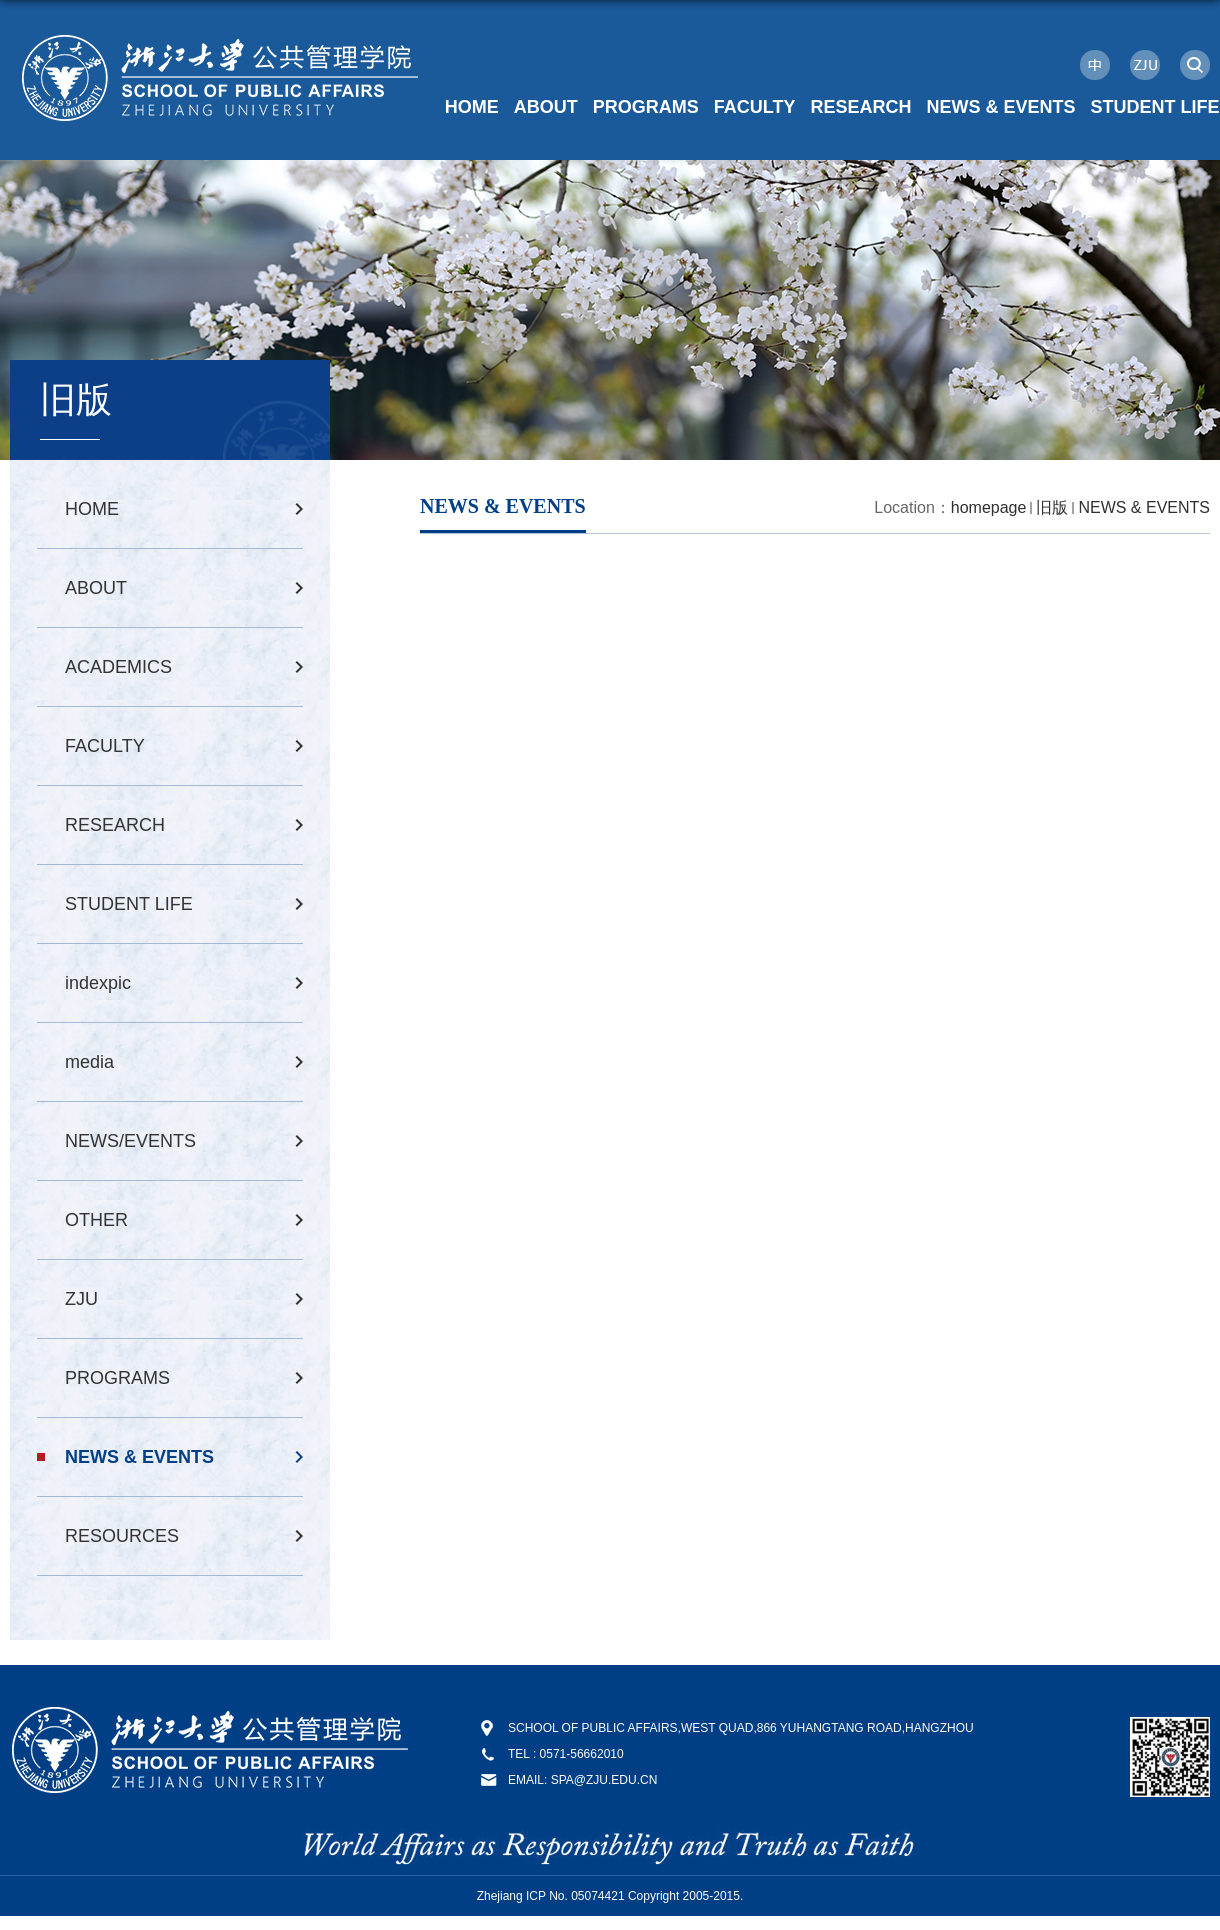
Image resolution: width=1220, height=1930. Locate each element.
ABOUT (546, 107)
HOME (472, 107)
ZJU (1145, 65)
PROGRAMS (646, 107)
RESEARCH (860, 107)
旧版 (1052, 507)
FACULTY (755, 107)
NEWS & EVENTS (1000, 107)
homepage (989, 507)
